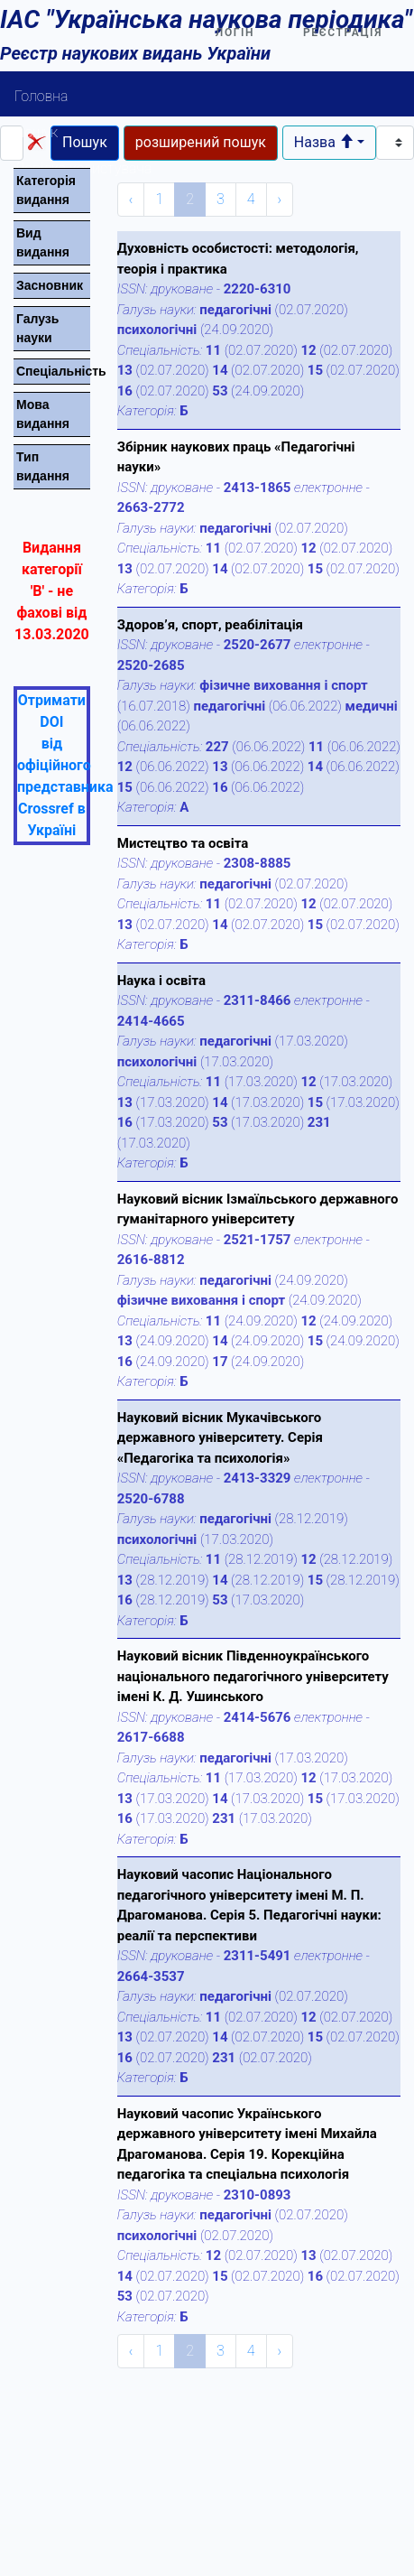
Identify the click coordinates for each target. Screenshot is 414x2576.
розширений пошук (200, 142)
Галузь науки (37, 328)
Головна (41, 96)
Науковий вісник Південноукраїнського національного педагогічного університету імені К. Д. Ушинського (253, 1676)
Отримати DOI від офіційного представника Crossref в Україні (65, 765)
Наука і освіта (161, 980)
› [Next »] (280, 199)
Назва (324, 142)
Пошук (36, 132)
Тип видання (42, 466)
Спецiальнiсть (53, 371)
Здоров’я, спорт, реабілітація (210, 625)
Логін (235, 32)
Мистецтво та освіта (183, 843)
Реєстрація (342, 32)
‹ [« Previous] (131, 199)
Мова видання (42, 414)
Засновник (49, 285)
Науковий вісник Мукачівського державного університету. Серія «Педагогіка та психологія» (220, 1437)
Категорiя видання (46, 190)
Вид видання (42, 242)
